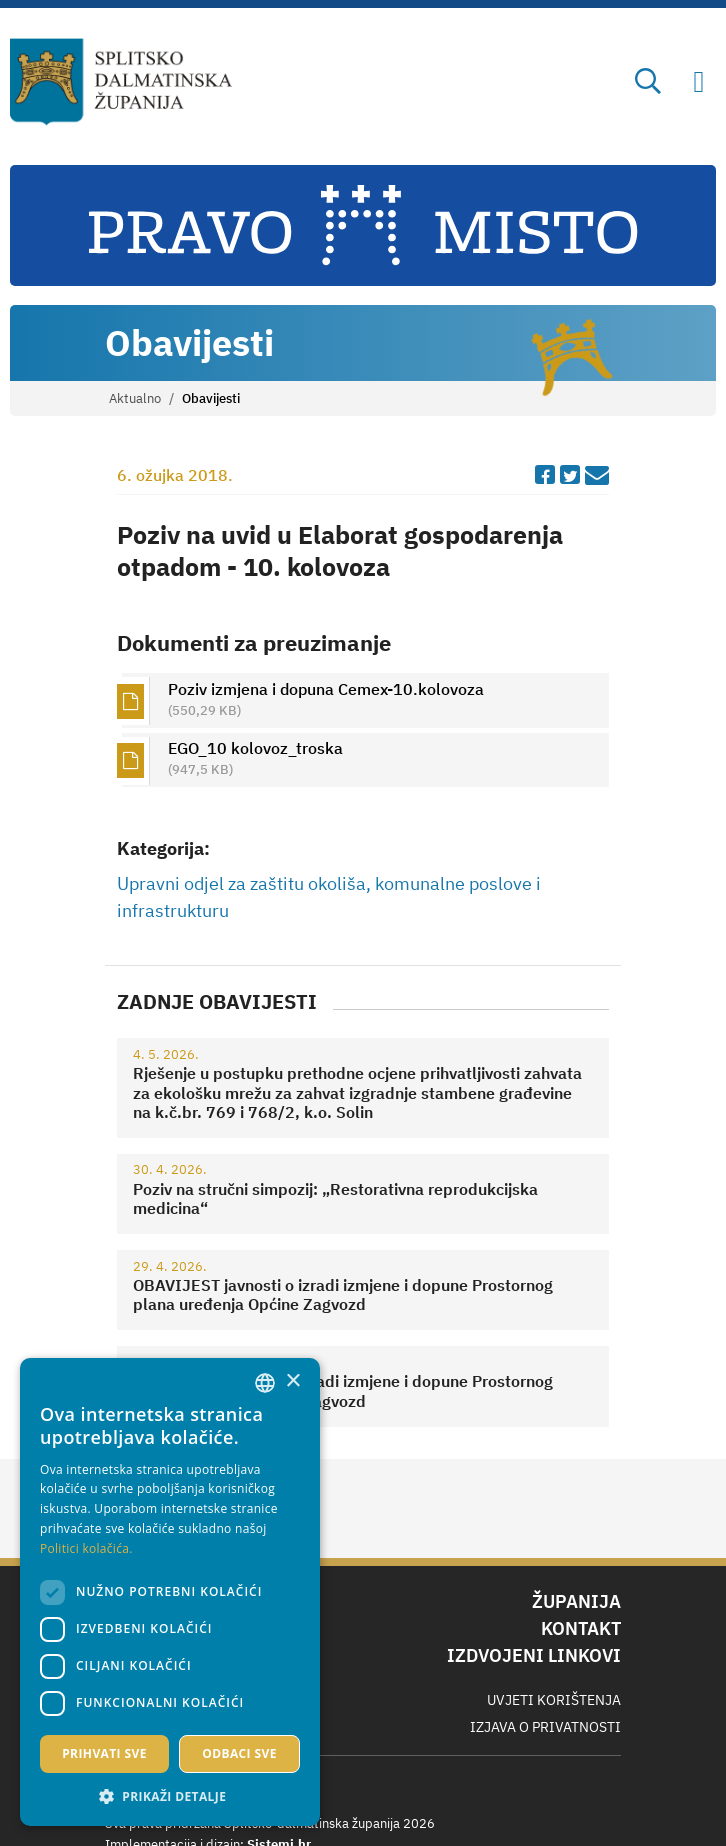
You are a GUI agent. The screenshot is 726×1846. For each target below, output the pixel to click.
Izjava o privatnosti (545, 1727)
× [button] (292, 1381)
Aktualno (135, 398)
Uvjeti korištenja (554, 1700)
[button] (170, 1796)
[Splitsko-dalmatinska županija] (121, 82)
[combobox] (265, 1383)
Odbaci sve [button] (239, 1753)
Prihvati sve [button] (104, 1753)
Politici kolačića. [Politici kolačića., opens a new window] (86, 1548)
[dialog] (170, 1592)
